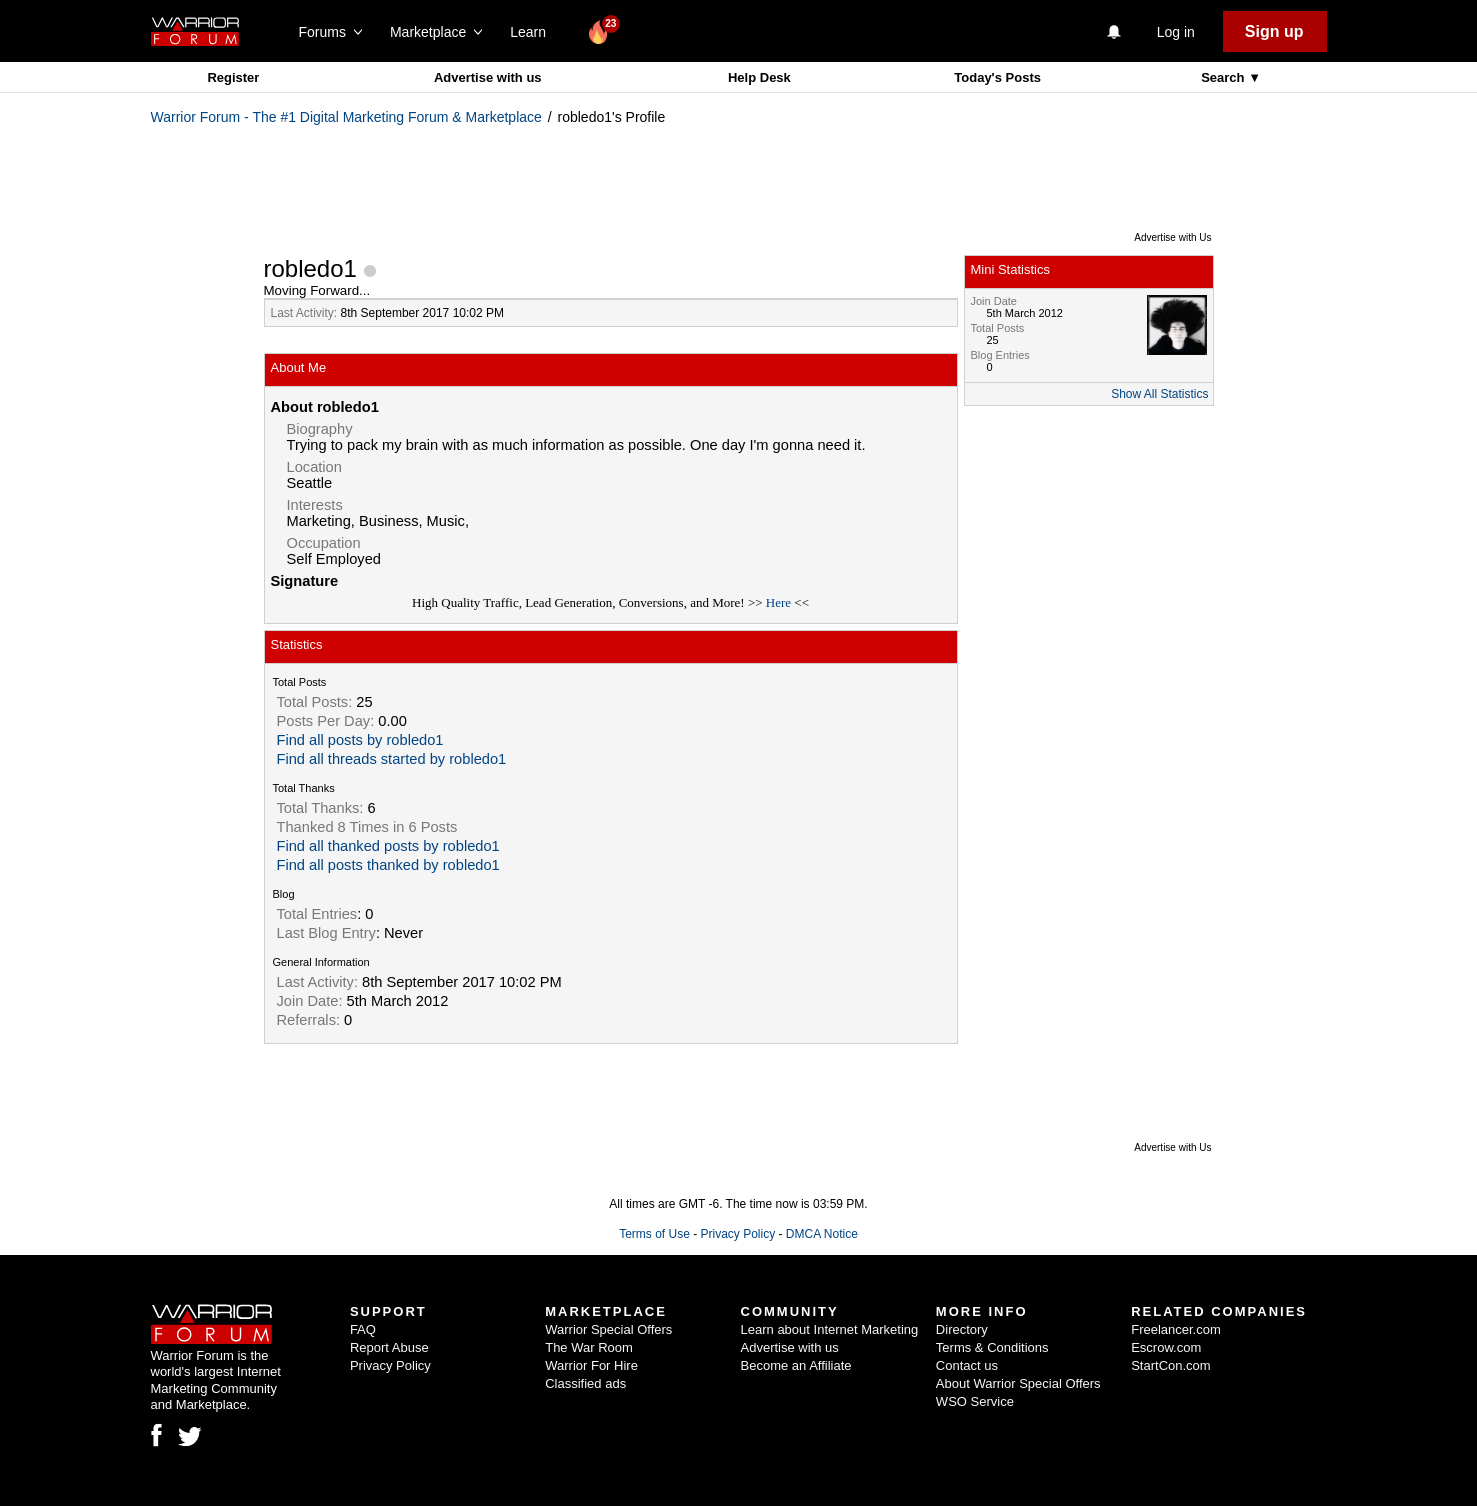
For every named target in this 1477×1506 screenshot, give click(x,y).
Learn (533, 32)
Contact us (967, 1365)
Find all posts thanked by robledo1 (388, 865)
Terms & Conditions (992, 1347)
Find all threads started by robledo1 (392, 759)
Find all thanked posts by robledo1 (388, 846)
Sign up (1274, 31)
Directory (962, 1329)
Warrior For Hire (591, 1365)
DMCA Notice (822, 1234)
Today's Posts (997, 77)
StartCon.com (1170, 1365)
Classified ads (585, 1383)
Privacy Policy (737, 1234)
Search (1224, 77)
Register (233, 77)
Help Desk (759, 77)
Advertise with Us (1172, 237)
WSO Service (975, 1401)
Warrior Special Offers (608, 1329)
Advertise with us (488, 77)
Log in (1176, 32)
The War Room (589, 1347)
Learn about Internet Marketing (830, 1329)
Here (778, 602)
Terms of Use (654, 1234)
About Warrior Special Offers (1018, 1383)
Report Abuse (389, 1347)
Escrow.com (1166, 1347)
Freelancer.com (1176, 1329)
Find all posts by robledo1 (360, 740)
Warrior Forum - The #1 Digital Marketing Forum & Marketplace (346, 117)
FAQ (363, 1329)
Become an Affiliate (796, 1365)
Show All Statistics (1159, 394)
